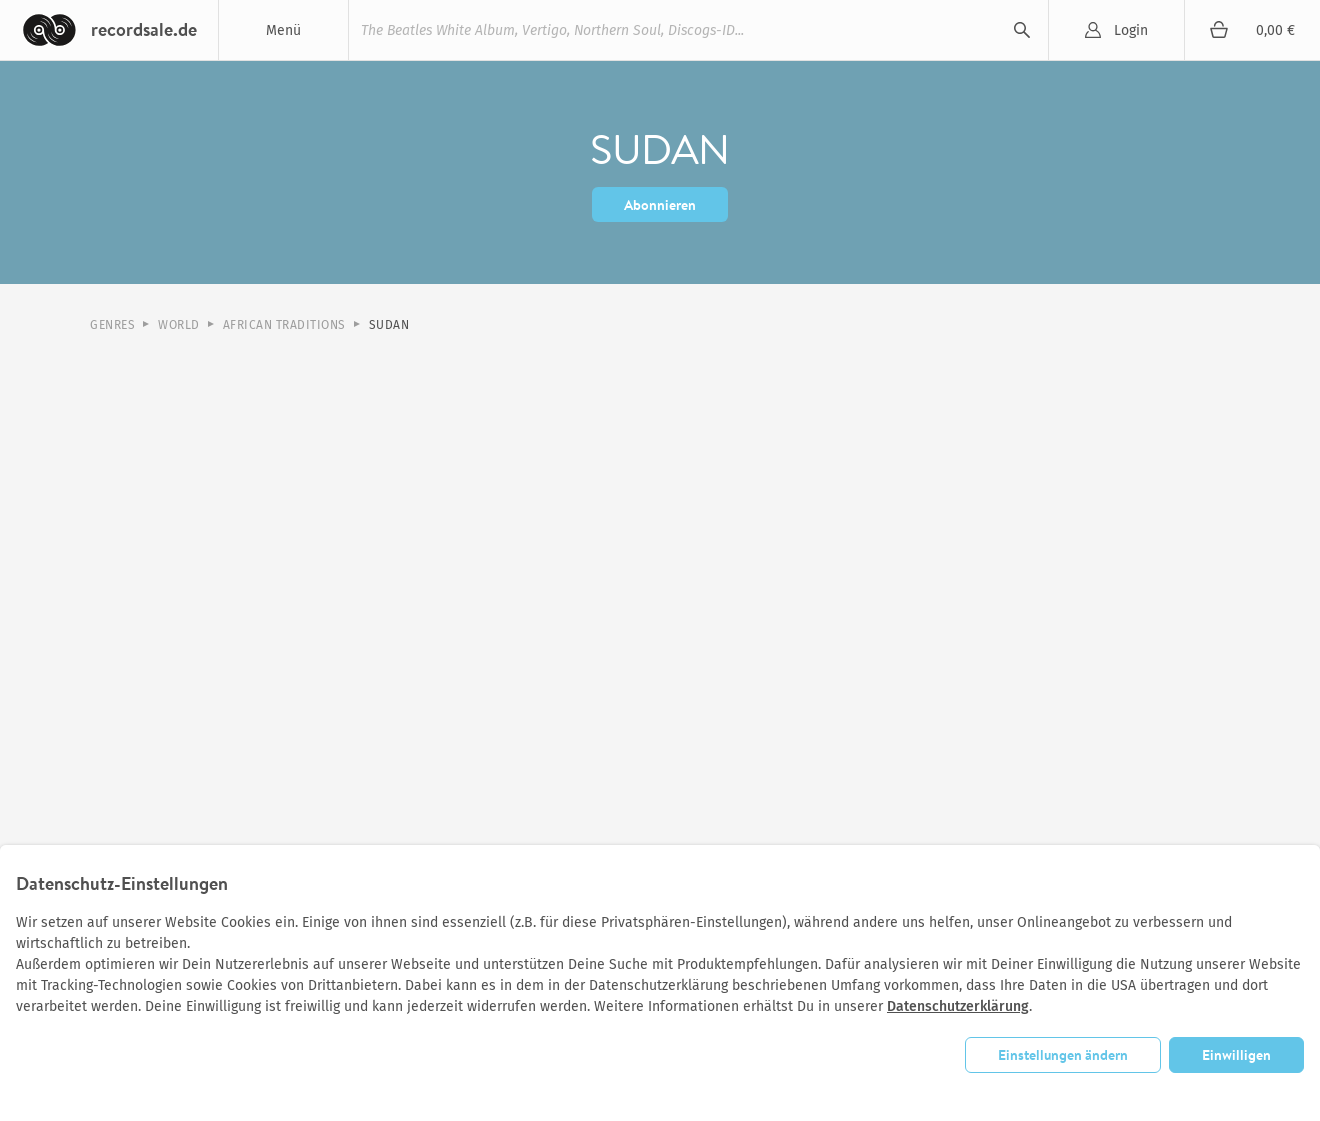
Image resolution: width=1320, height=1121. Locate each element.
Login (1131, 30)
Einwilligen (1236, 1055)
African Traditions (284, 325)
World (179, 325)
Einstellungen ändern (1063, 1055)
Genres (112, 325)
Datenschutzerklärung (958, 1006)
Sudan (389, 325)
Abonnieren (660, 205)
